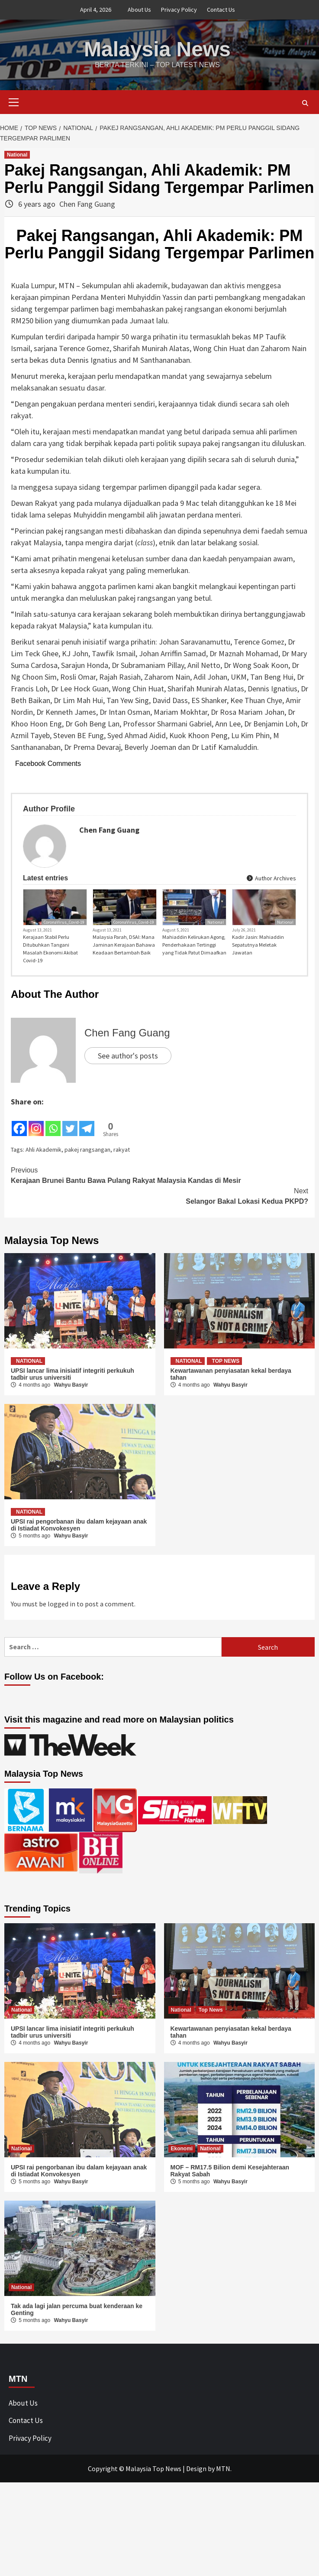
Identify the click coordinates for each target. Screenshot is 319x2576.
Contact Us (221, 9)
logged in (61, 1603)
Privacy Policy (179, 9)
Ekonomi (182, 2149)
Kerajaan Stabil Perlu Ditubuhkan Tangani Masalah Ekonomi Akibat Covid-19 (50, 949)
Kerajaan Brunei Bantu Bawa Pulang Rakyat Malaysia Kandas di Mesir (159, 1174)
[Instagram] (36, 1123)
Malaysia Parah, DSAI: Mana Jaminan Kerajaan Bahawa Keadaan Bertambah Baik (124, 945)
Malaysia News (157, 49)
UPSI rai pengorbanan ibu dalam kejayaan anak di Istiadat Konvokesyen (79, 1525)
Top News (226, 1361)
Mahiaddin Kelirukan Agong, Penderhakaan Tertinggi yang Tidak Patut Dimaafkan (194, 945)
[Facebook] (19, 1123)
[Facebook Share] (96, 1121)
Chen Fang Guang (87, 204)
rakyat (121, 1149)
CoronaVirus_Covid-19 (64, 922)
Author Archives (271, 878)
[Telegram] (86, 1123)
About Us (139, 9)
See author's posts (128, 1056)
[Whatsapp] (53, 1123)
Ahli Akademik (43, 1149)
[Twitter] (69, 1123)
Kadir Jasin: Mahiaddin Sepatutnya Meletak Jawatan (258, 945)
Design (196, 2468)
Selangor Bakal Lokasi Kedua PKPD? (159, 1195)
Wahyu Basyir (71, 1385)
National (17, 155)
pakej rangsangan (87, 1149)
